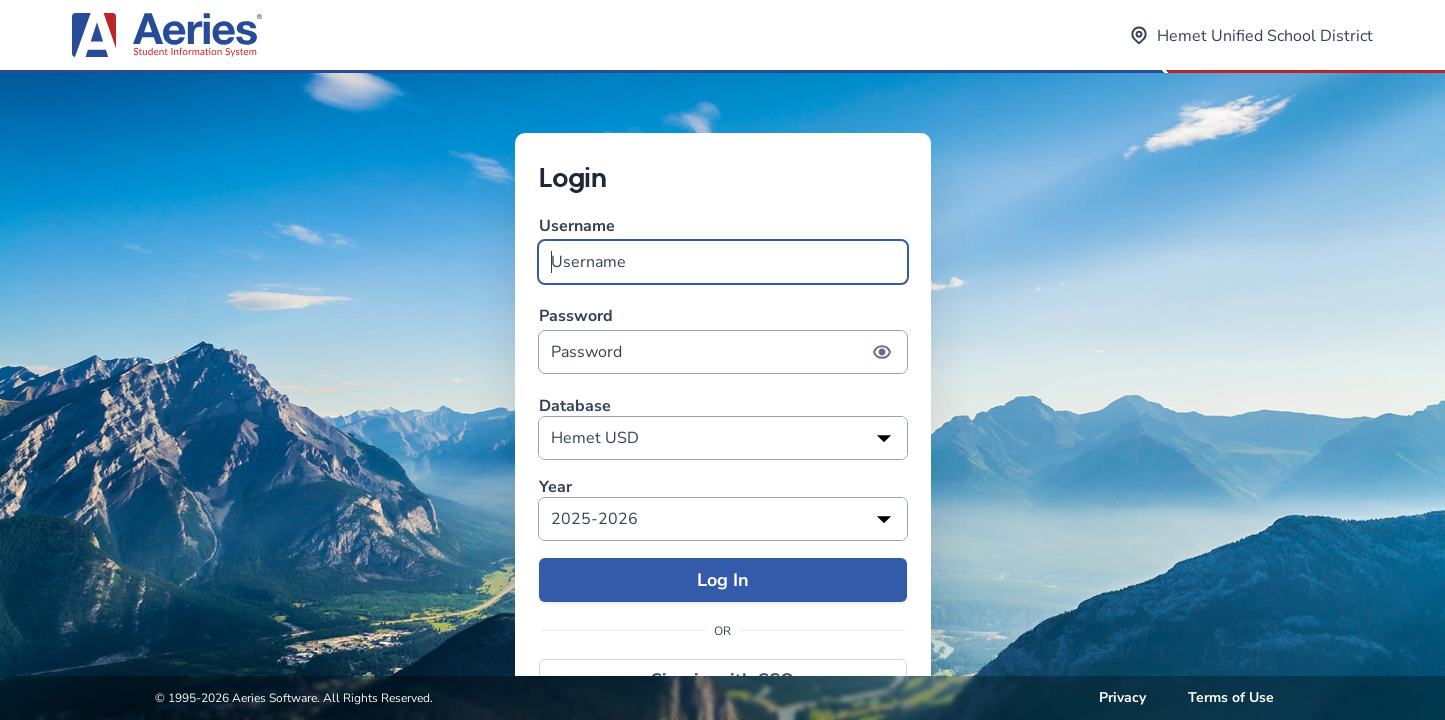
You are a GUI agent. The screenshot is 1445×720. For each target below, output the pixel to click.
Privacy (1122, 697)
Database (575, 406)
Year (555, 487)
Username (723, 249)
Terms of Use (1231, 697)
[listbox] (723, 438)
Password (723, 339)
